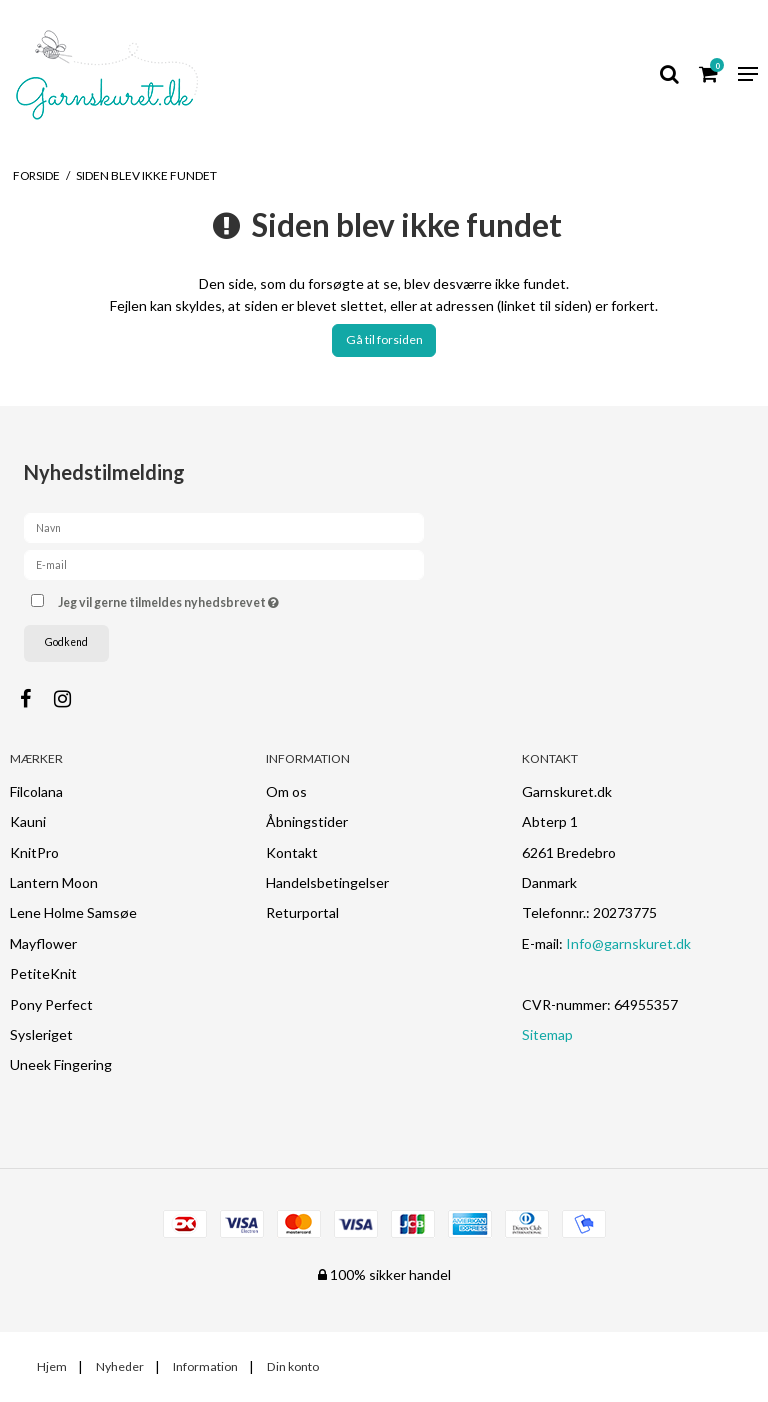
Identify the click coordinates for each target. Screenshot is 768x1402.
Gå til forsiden (384, 339)
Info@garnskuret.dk (628, 943)
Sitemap (547, 1034)
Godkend (66, 642)
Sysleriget (41, 1034)
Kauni (28, 821)
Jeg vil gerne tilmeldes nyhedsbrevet (218, 598)
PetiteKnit (43, 973)
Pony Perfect (51, 1004)
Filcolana (36, 791)
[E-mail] (224, 563)
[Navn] (224, 526)
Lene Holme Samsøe (73, 912)
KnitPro (34, 852)
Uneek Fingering (61, 1064)
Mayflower (43, 943)
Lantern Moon (54, 882)
